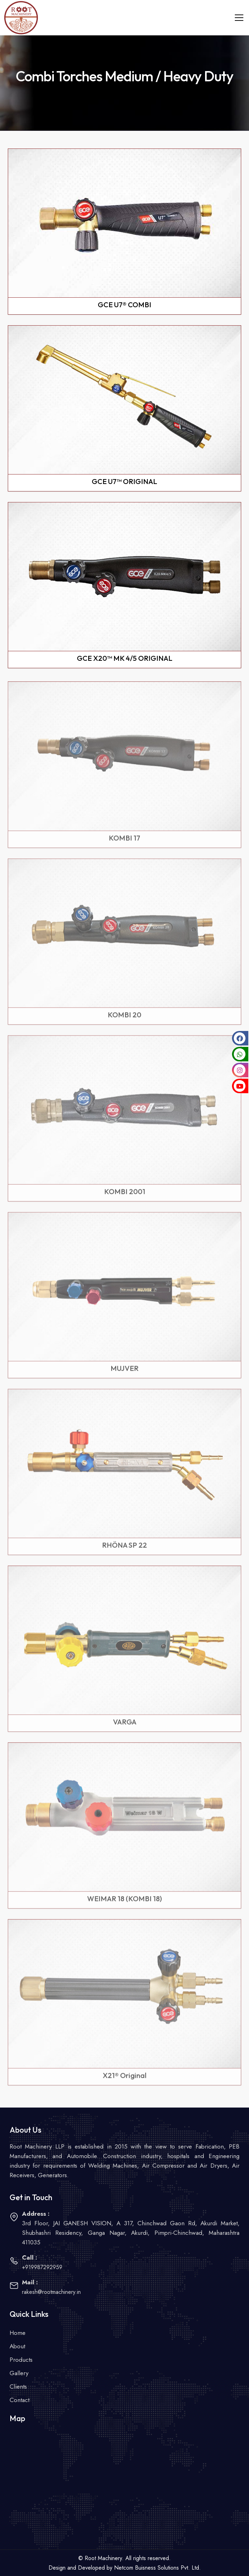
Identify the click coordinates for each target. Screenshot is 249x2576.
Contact (19, 2400)
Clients (18, 2386)
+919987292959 (42, 2267)
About (17, 2346)
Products (21, 2359)
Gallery (19, 2373)
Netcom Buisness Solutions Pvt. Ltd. (157, 2568)
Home (18, 2333)
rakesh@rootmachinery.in (51, 2292)
